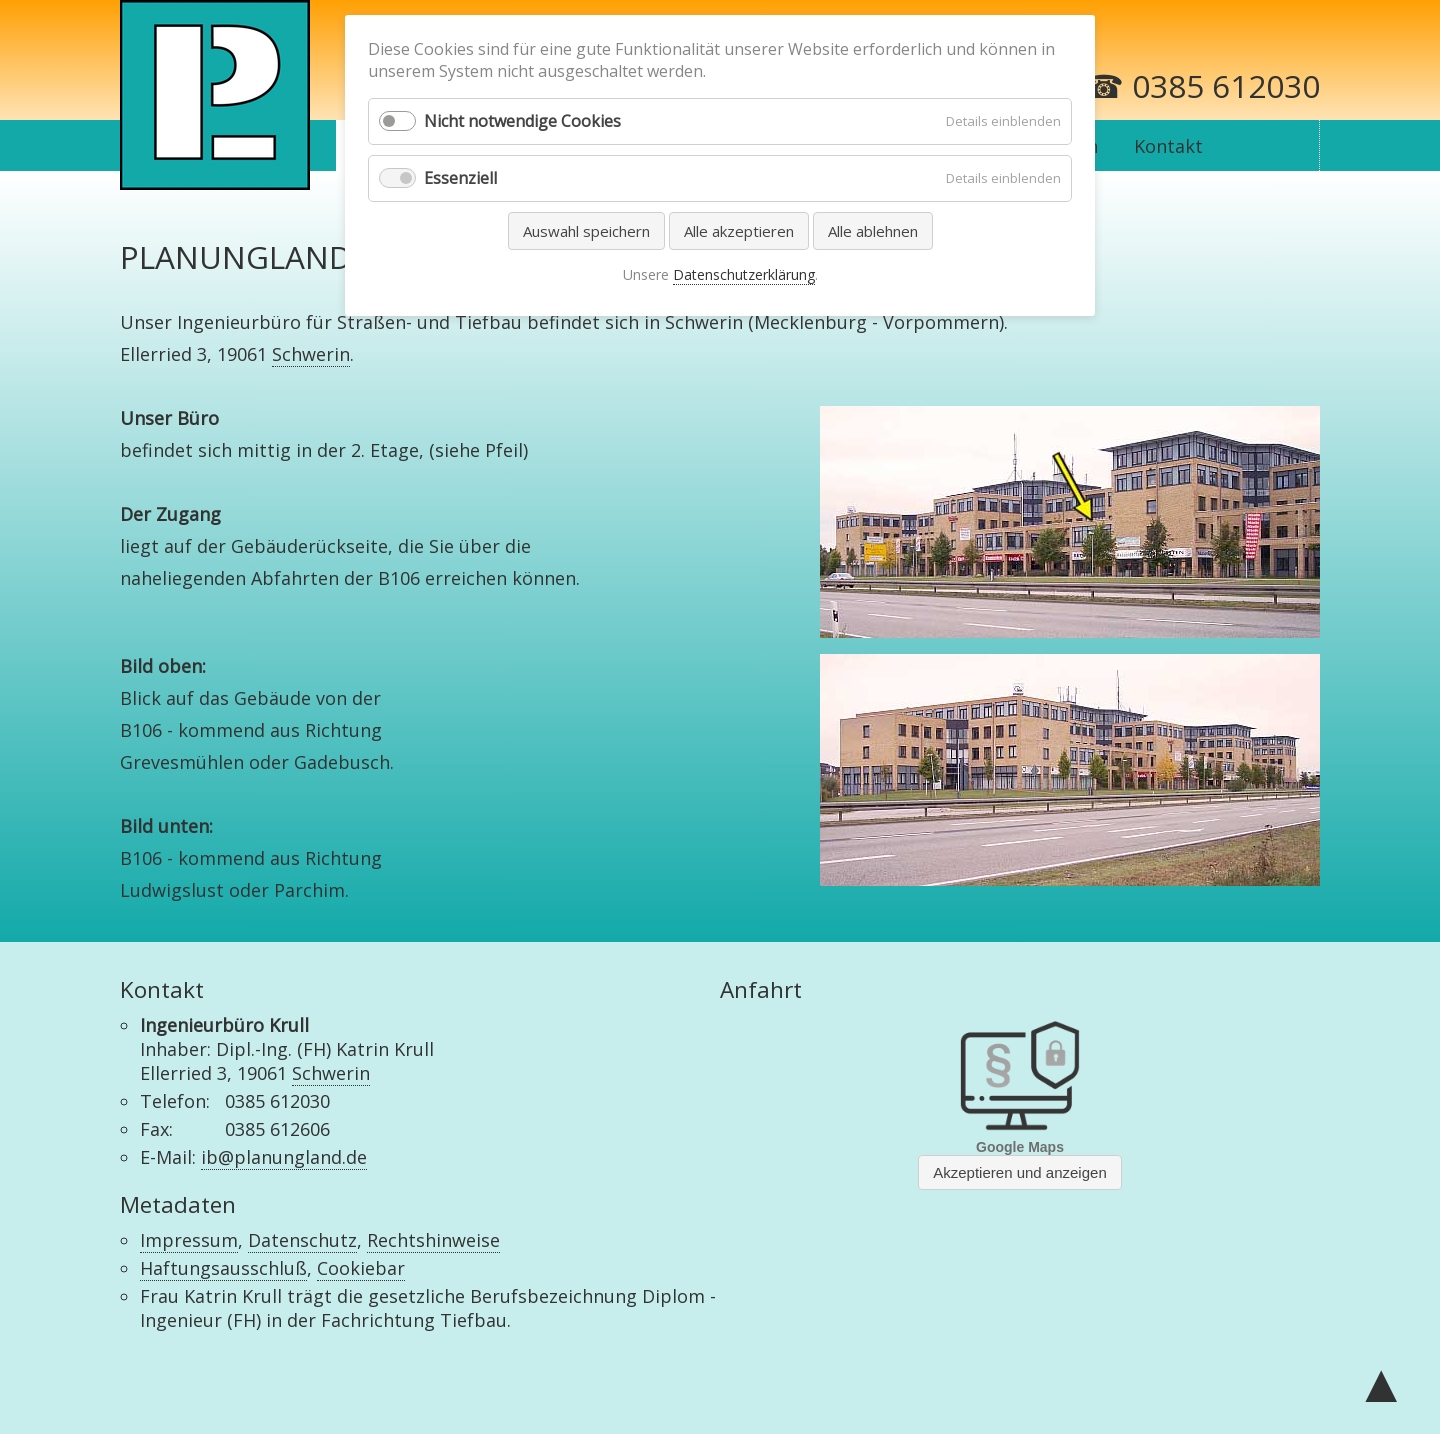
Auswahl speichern (586, 231)
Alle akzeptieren (739, 231)
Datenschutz (302, 1240)
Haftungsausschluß (223, 1268)
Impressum (189, 1240)
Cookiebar (361, 1268)
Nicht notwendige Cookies (522, 121)
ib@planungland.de (284, 1157)
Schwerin (311, 354)
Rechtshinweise (433, 1240)
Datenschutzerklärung (744, 274)
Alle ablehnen (873, 231)
